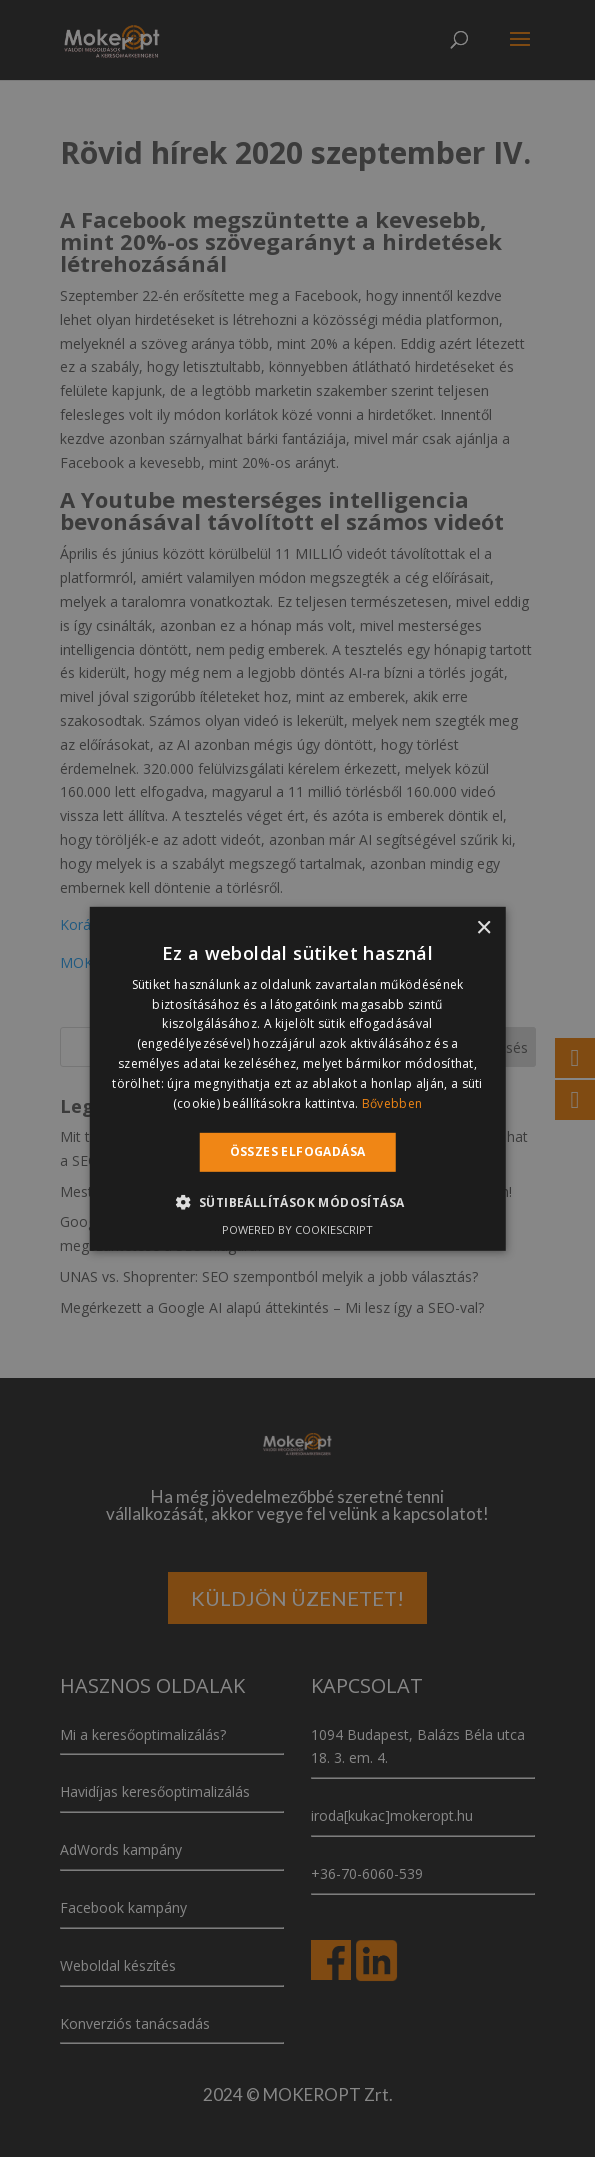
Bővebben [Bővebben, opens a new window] (392, 1102)
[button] (298, 1202)
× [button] (483, 927)
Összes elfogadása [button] (298, 1151)
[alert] (297, 1078)
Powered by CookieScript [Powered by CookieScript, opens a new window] (297, 1229)
